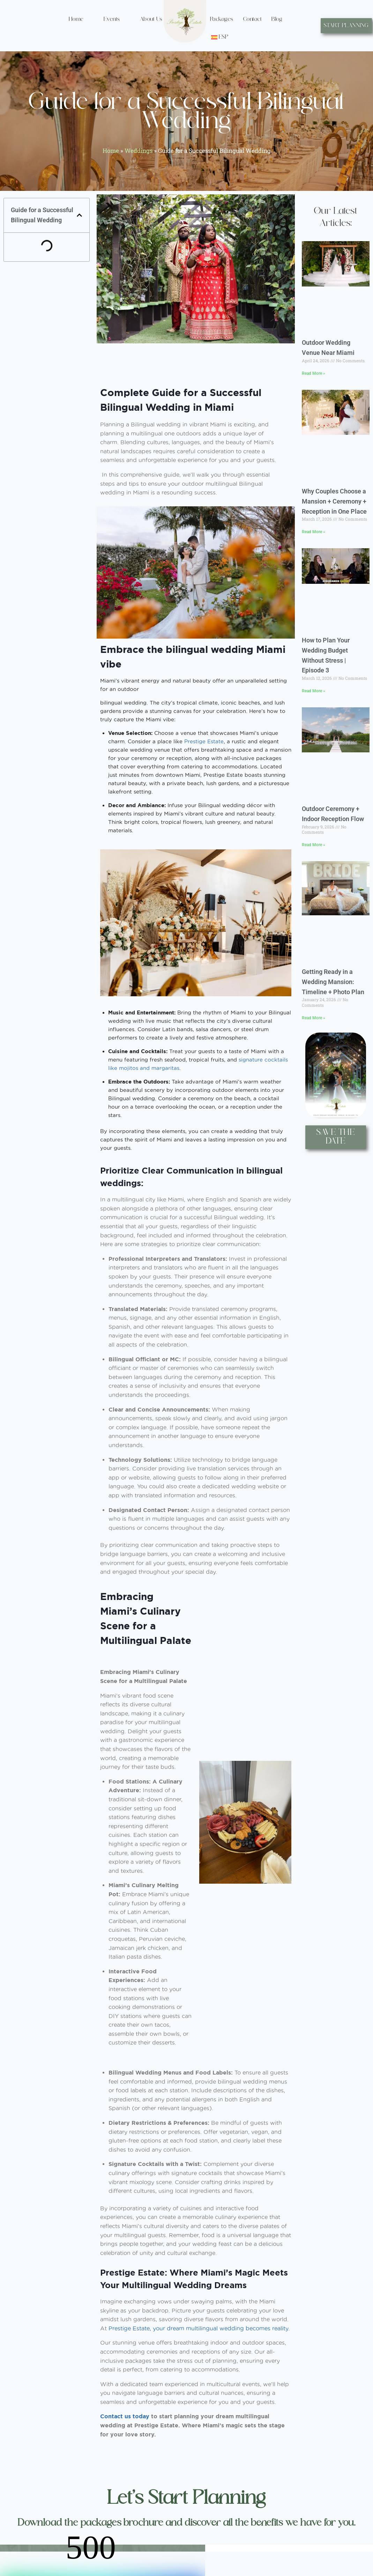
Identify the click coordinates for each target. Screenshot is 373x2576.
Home (76, 19)
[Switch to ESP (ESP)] (219, 37)
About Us (151, 19)
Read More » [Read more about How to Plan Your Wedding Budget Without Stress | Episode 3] (313, 690)
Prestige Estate (204, 741)
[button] (79, 215)
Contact (252, 19)
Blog (276, 19)
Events (112, 19)
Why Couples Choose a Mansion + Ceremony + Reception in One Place (334, 501)
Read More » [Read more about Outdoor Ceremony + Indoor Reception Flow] (313, 844)
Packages (221, 19)
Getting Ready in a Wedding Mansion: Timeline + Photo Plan (333, 982)
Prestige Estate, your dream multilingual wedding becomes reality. (199, 2328)
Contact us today (124, 2416)
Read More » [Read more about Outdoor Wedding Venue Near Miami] (313, 373)
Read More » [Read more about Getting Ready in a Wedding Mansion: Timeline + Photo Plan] (313, 1017)
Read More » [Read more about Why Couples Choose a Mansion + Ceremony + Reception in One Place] (313, 531)
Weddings (138, 151)
